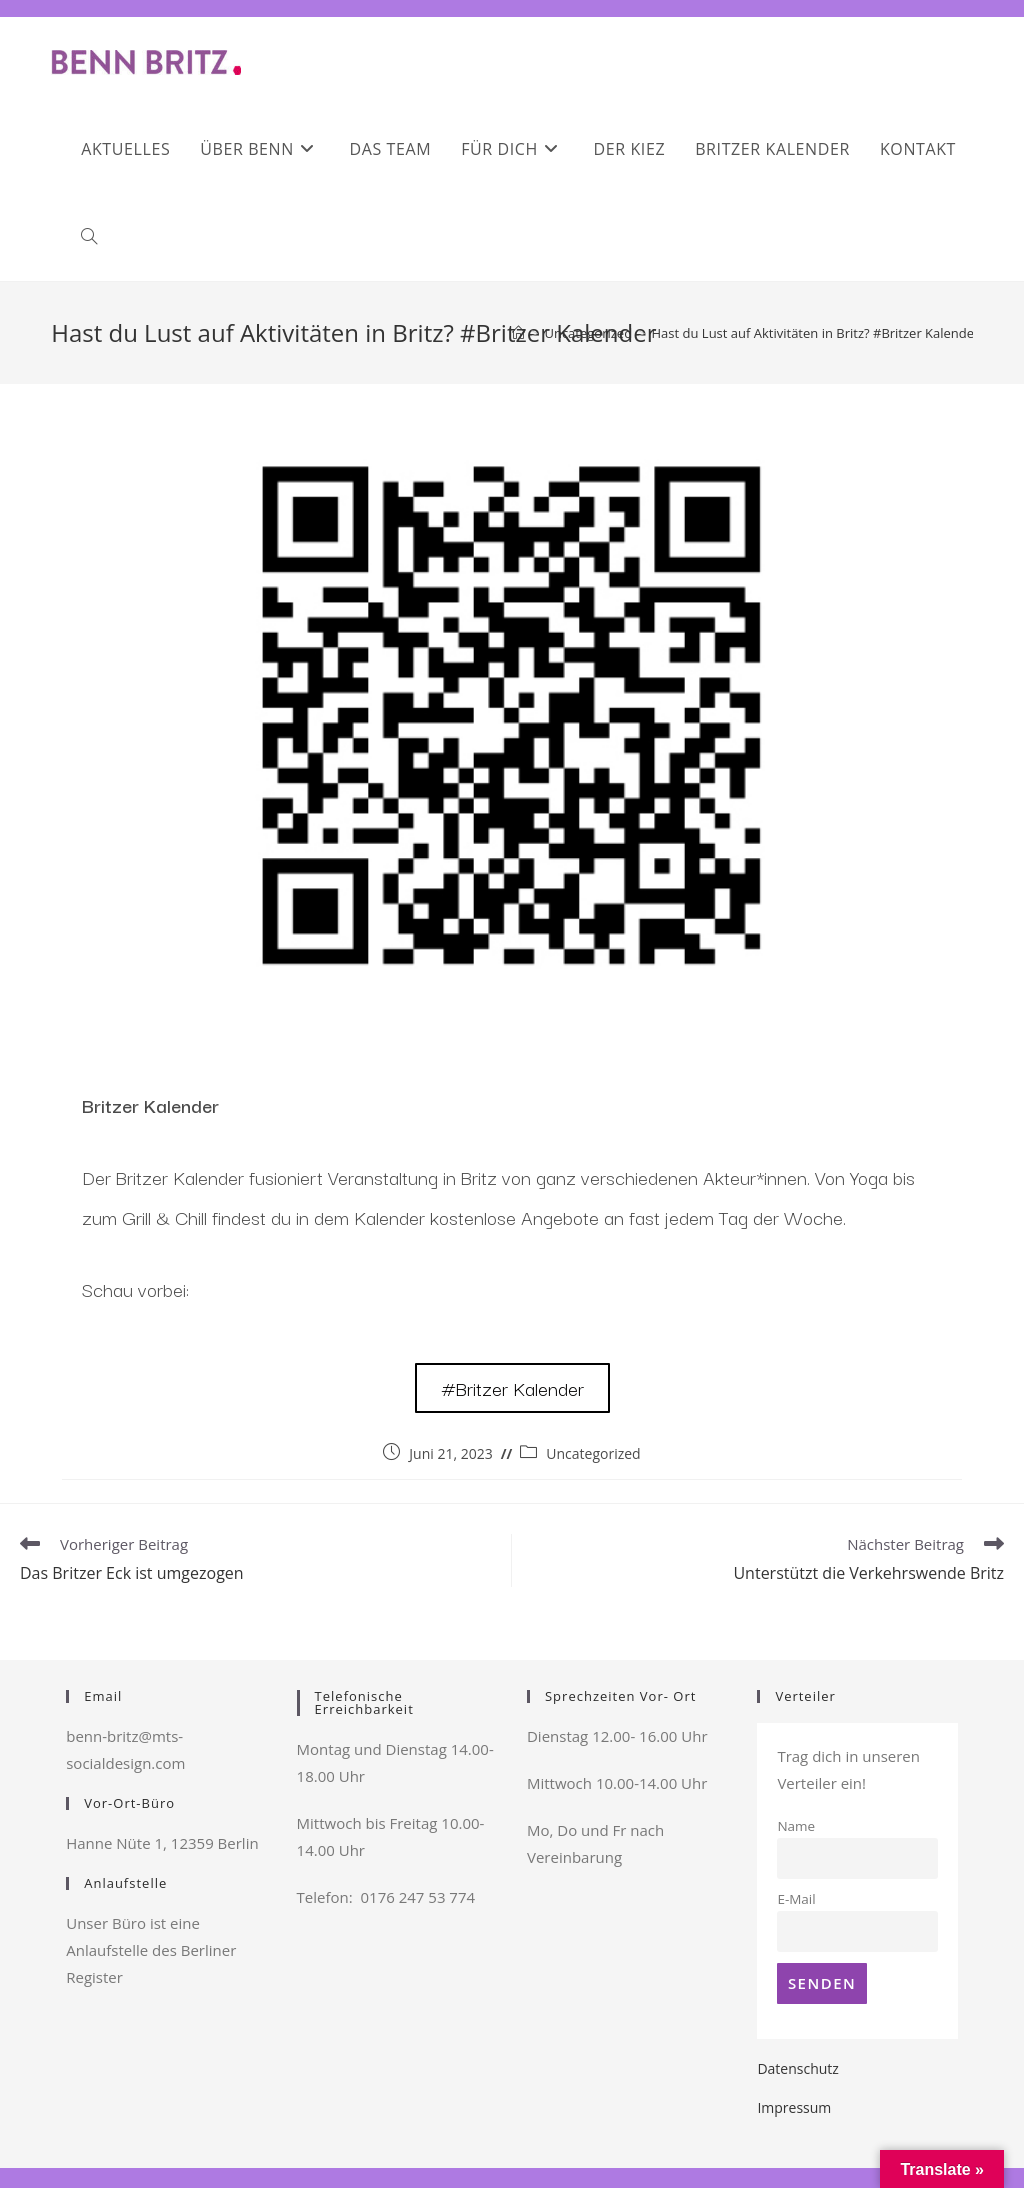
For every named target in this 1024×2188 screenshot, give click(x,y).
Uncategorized (593, 1453)
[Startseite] (518, 333)
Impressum (794, 2107)
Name (796, 1826)
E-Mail (796, 1899)
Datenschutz (797, 2068)
